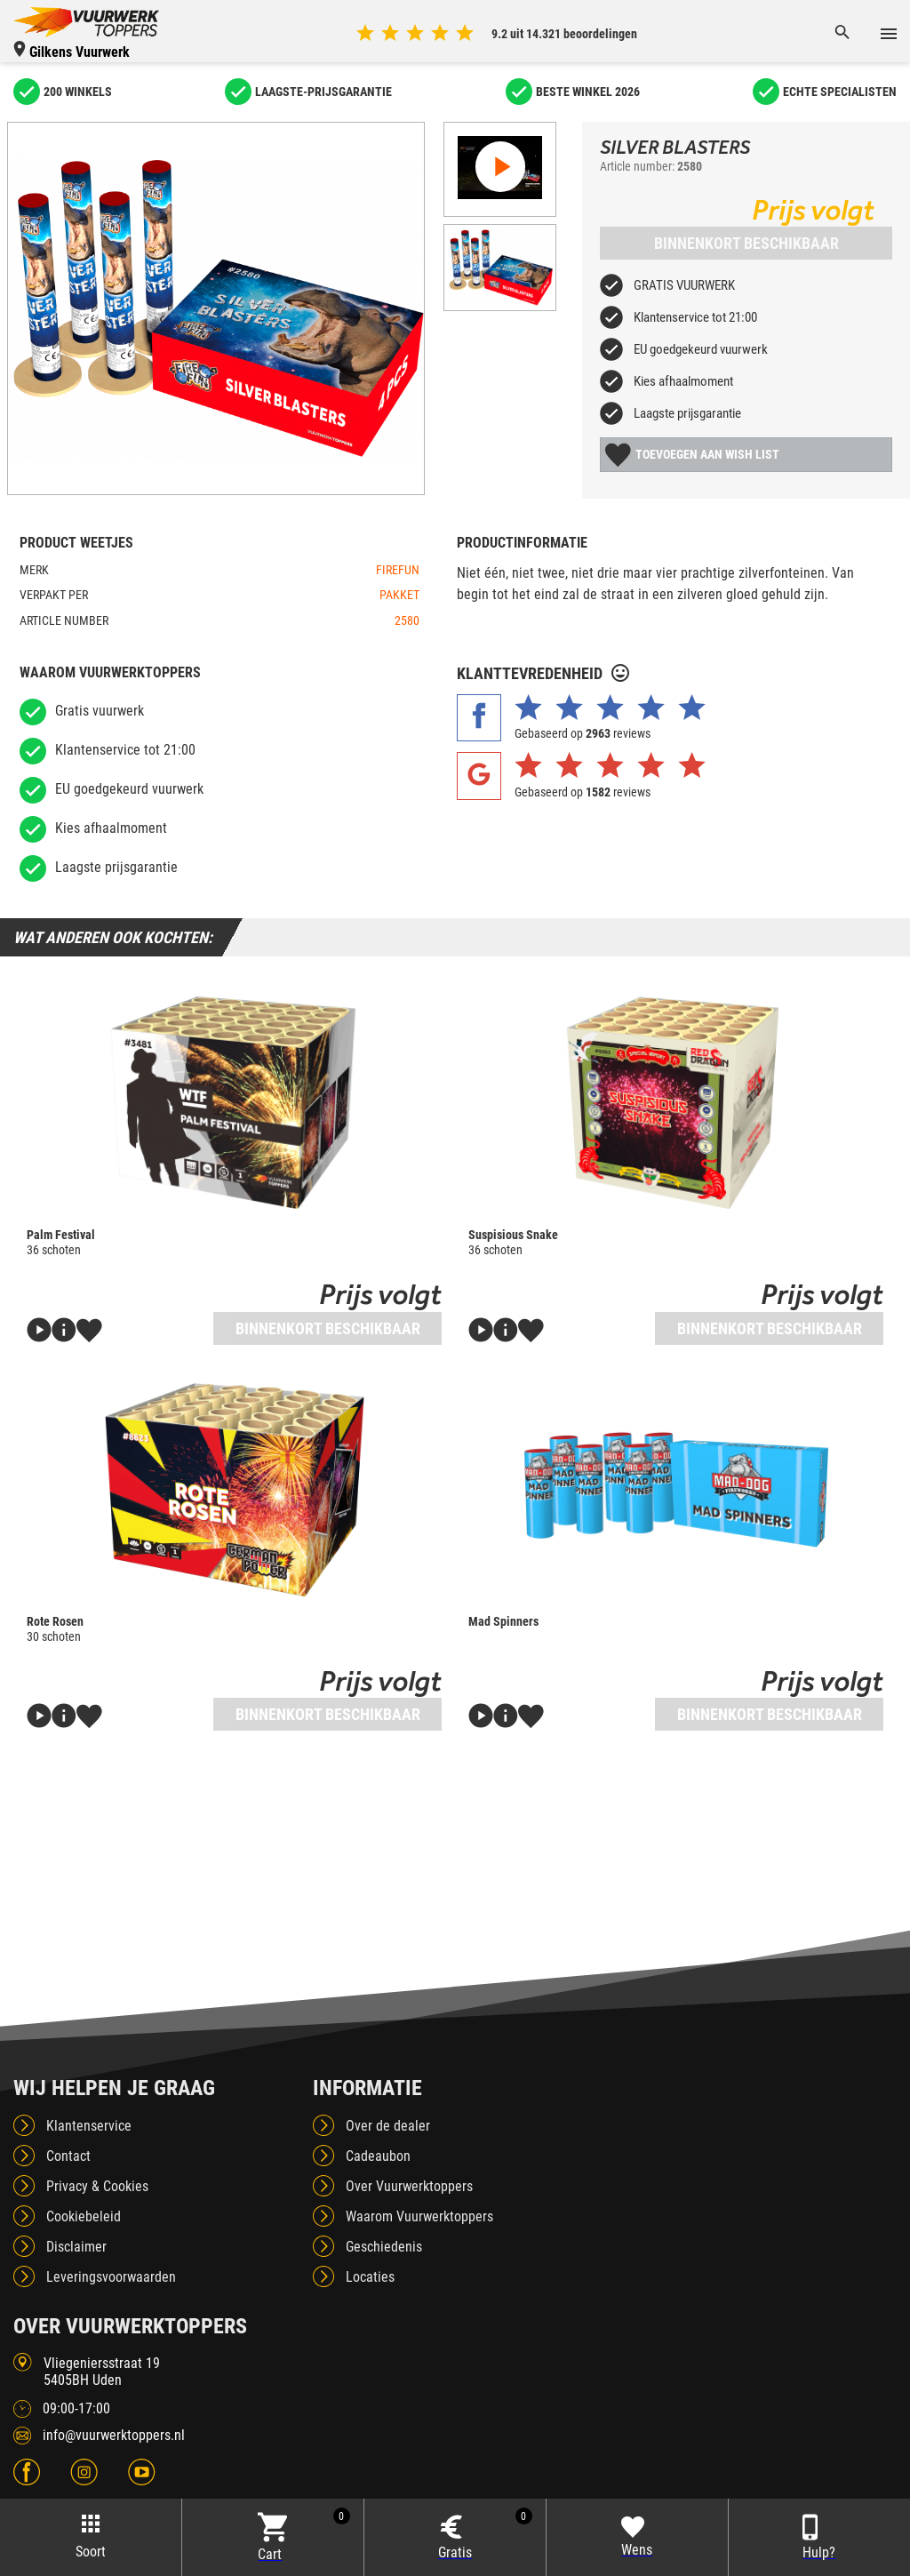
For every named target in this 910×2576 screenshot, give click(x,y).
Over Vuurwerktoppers (409, 2186)
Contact (68, 2156)
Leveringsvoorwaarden (111, 2276)
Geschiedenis (384, 2246)
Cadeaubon (378, 2156)
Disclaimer (76, 2246)
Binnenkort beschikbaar (746, 243)
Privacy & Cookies (97, 2186)
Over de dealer (388, 2125)
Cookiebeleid (83, 2216)
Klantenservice (89, 2125)
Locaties (370, 2276)
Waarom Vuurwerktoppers (419, 2216)
